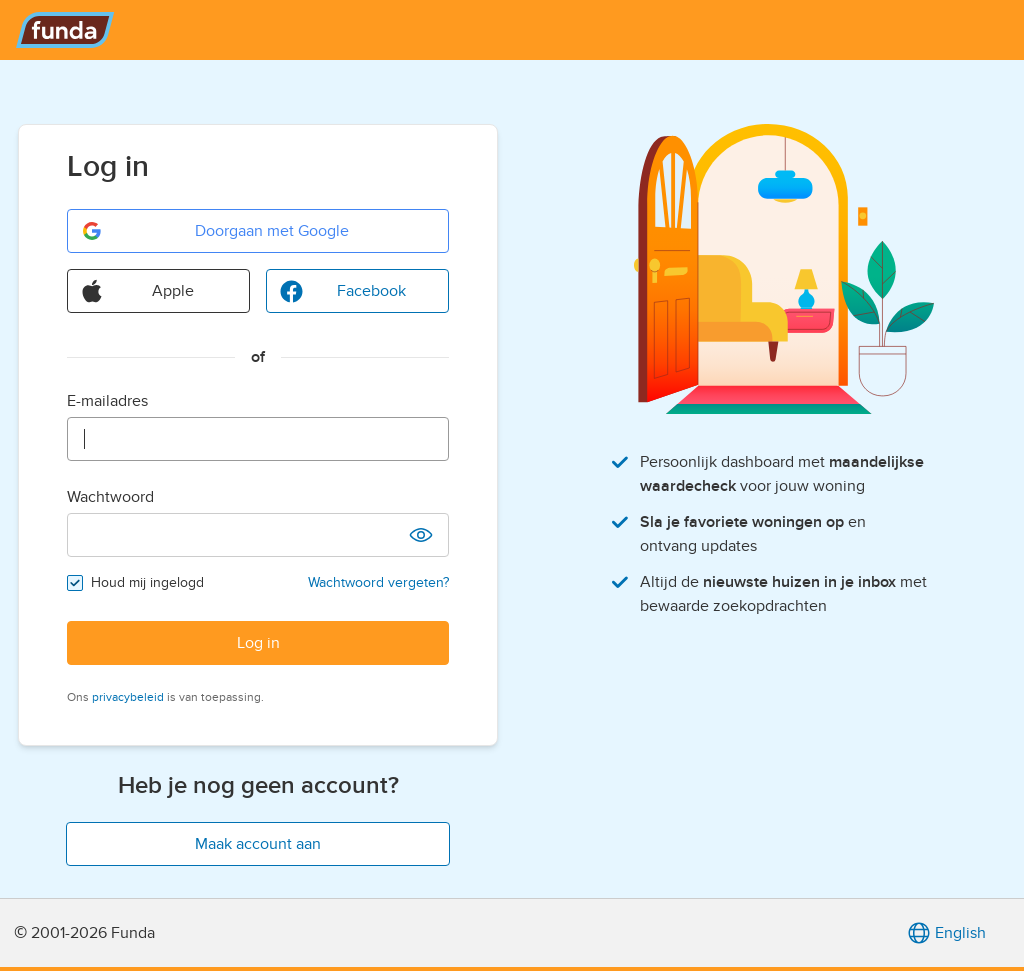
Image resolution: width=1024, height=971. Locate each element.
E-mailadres (107, 401)
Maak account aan (258, 844)
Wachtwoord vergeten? (378, 582)
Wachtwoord (110, 497)
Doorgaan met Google (214, 231)
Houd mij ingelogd (147, 582)
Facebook (342, 291)
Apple (137, 291)
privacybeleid (128, 697)
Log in (258, 643)
